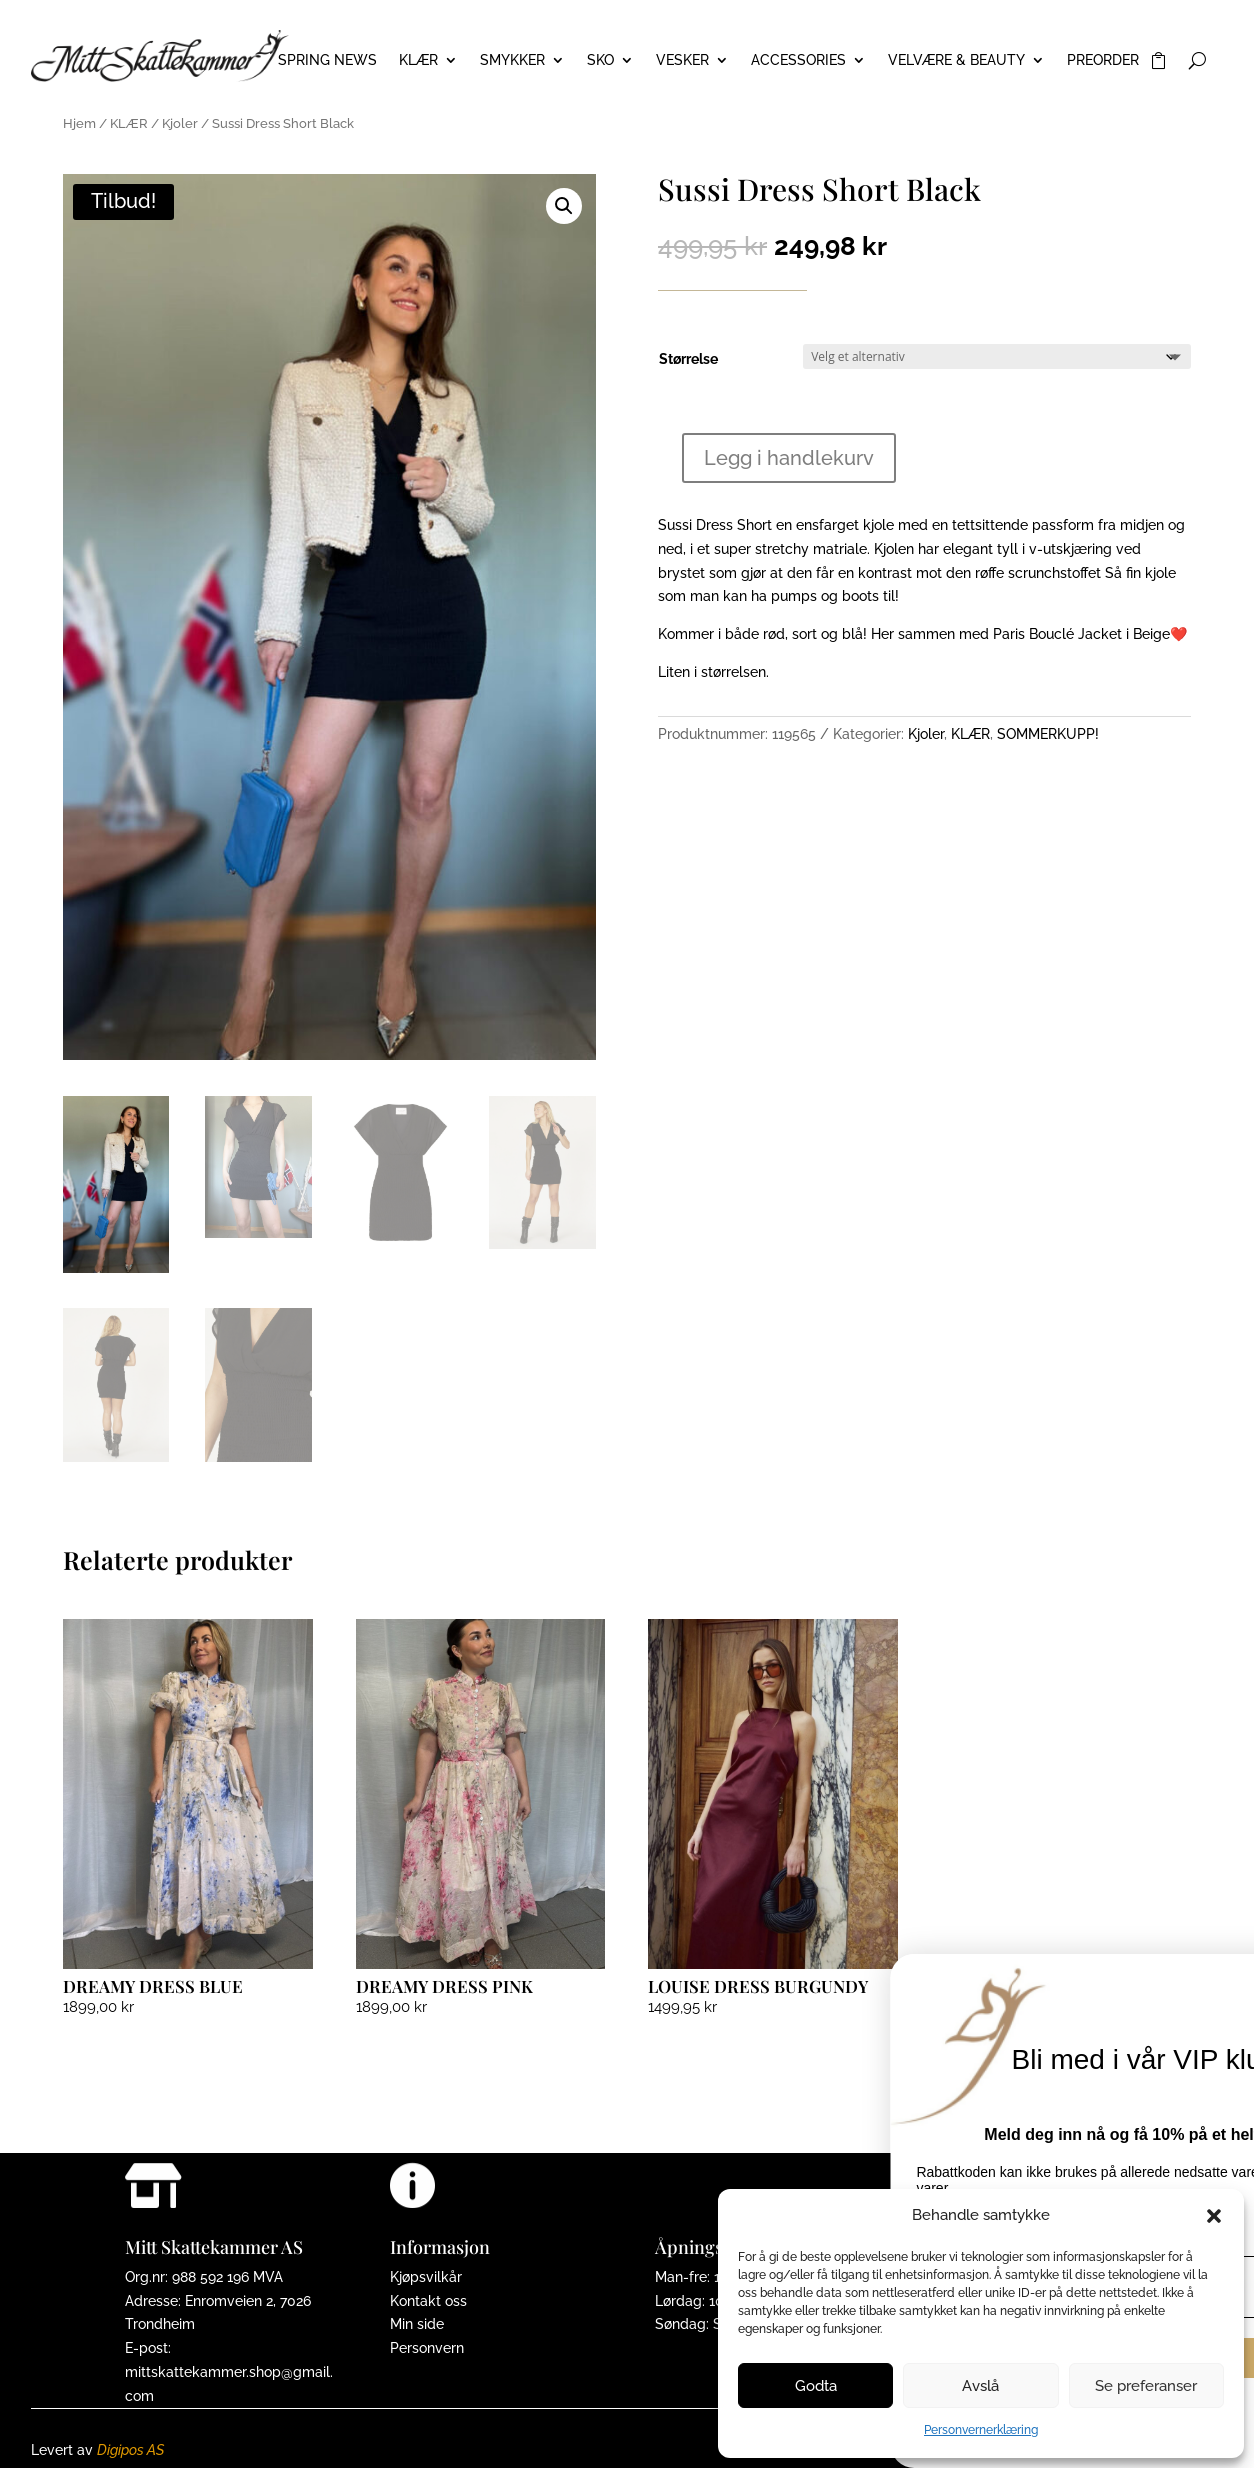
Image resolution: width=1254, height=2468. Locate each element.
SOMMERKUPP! (1048, 734)
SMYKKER (512, 60)
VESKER (682, 60)
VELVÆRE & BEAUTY (956, 60)
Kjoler (180, 123)
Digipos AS (130, 2450)
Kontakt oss (428, 2301)
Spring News (327, 60)
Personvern (427, 2348)
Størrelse (688, 359)
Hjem (79, 123)
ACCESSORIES (798, 60)
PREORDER (1103, 60)
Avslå (980, 2386)
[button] (1214, 2216)
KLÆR (418, 60)
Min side (417, 2324)
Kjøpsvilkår (426, 2277)
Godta (816, 2386)
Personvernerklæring (981, 2430)
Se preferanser (1146, 2386)
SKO (600, 60)
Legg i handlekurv (789, 458)
